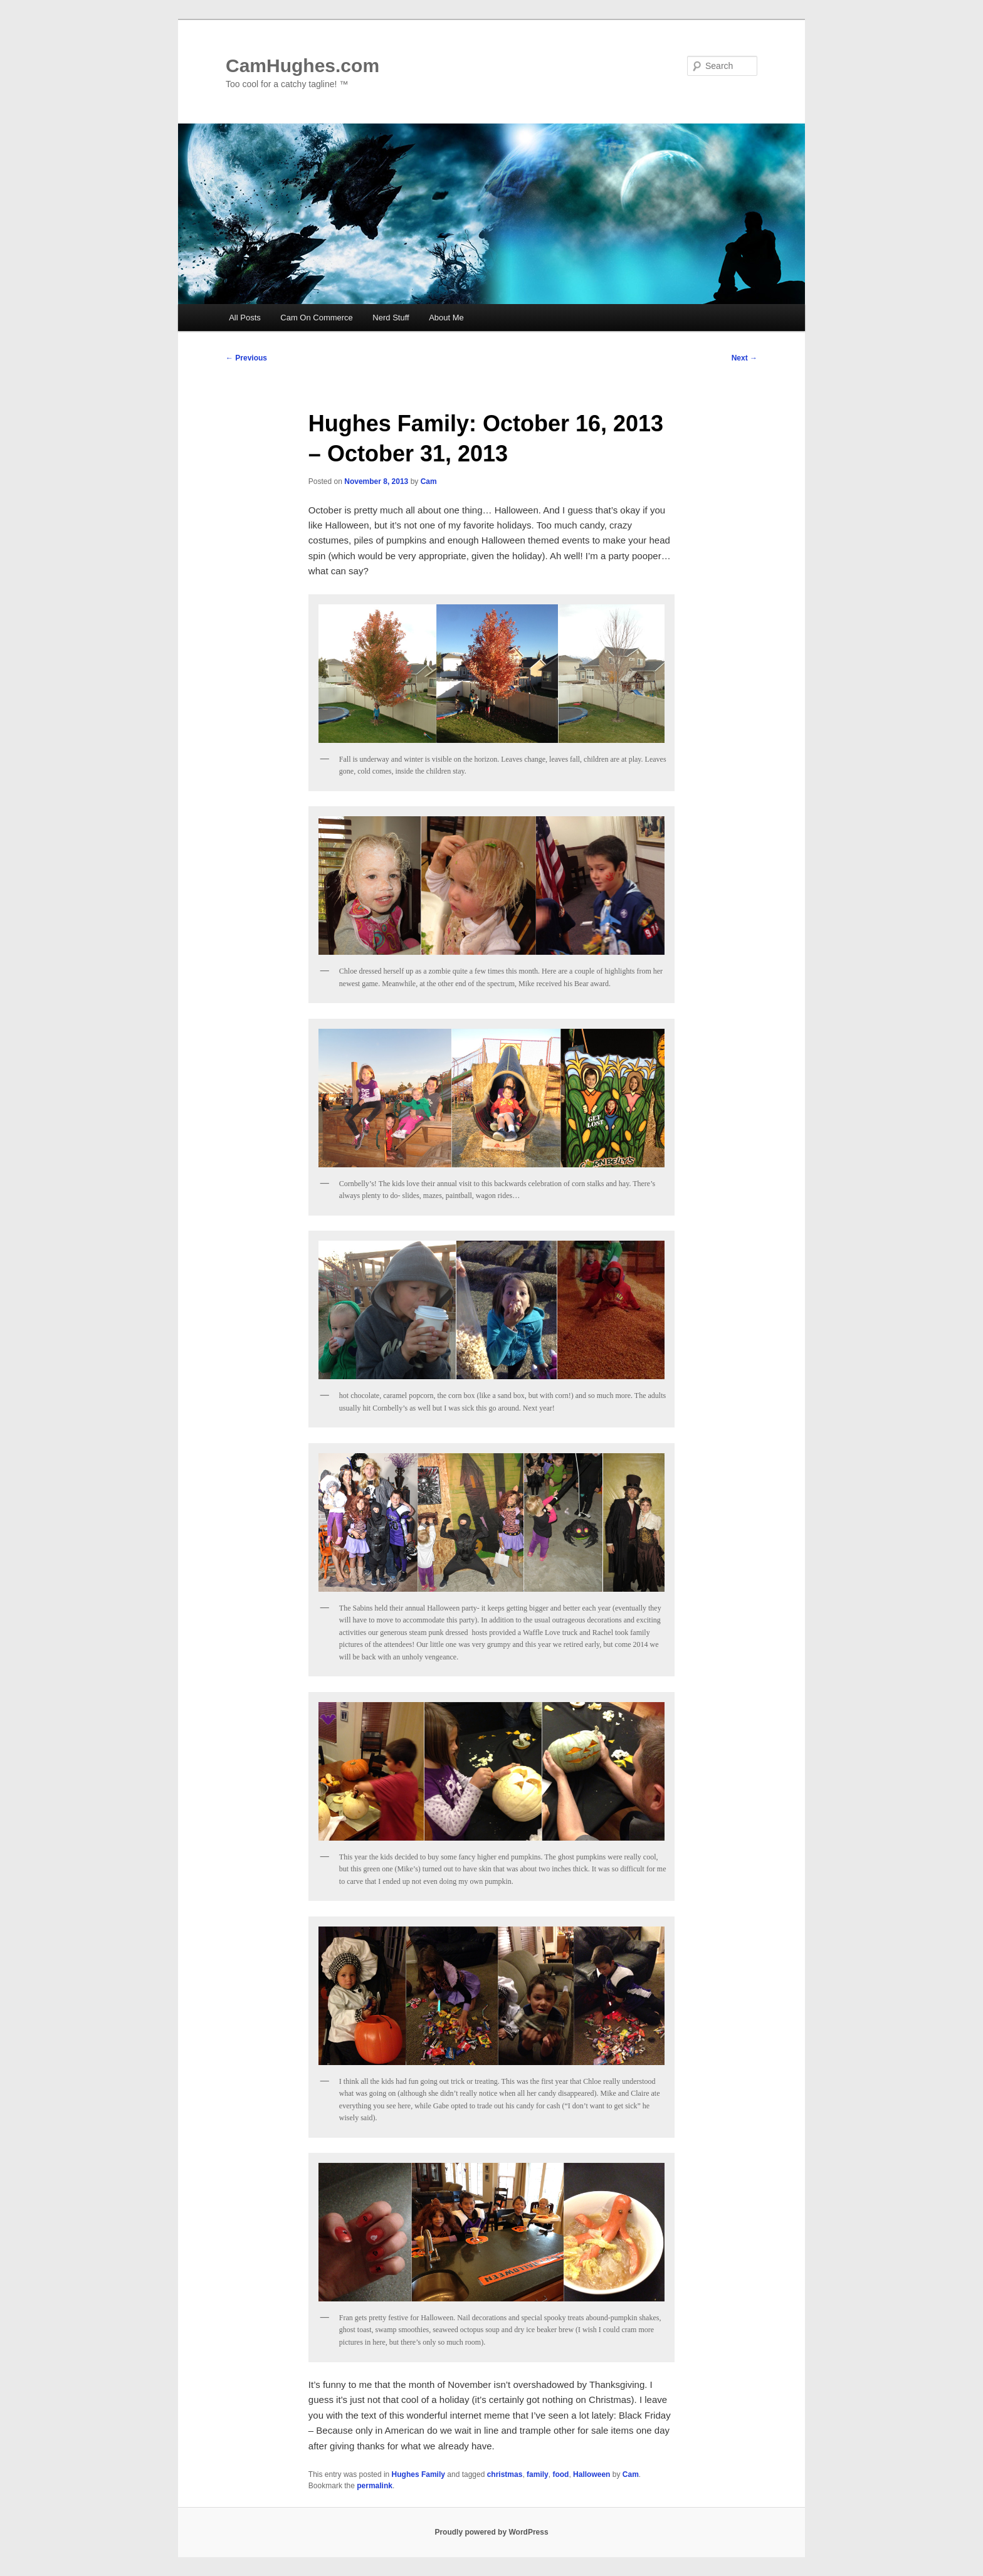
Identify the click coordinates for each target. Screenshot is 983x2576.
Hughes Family (418, 2474)
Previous (246, 358)
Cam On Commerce (316, 317)
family (538, 2474)
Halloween (591, 2474)
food (560, 2474)
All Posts (245, 317)
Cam (429, 481)
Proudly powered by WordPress (491, 2532)
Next (744, 358)
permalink (374, 2485)
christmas (505, 2474)
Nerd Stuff (390, 317)
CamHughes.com (302, 65)
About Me (446, 317)
